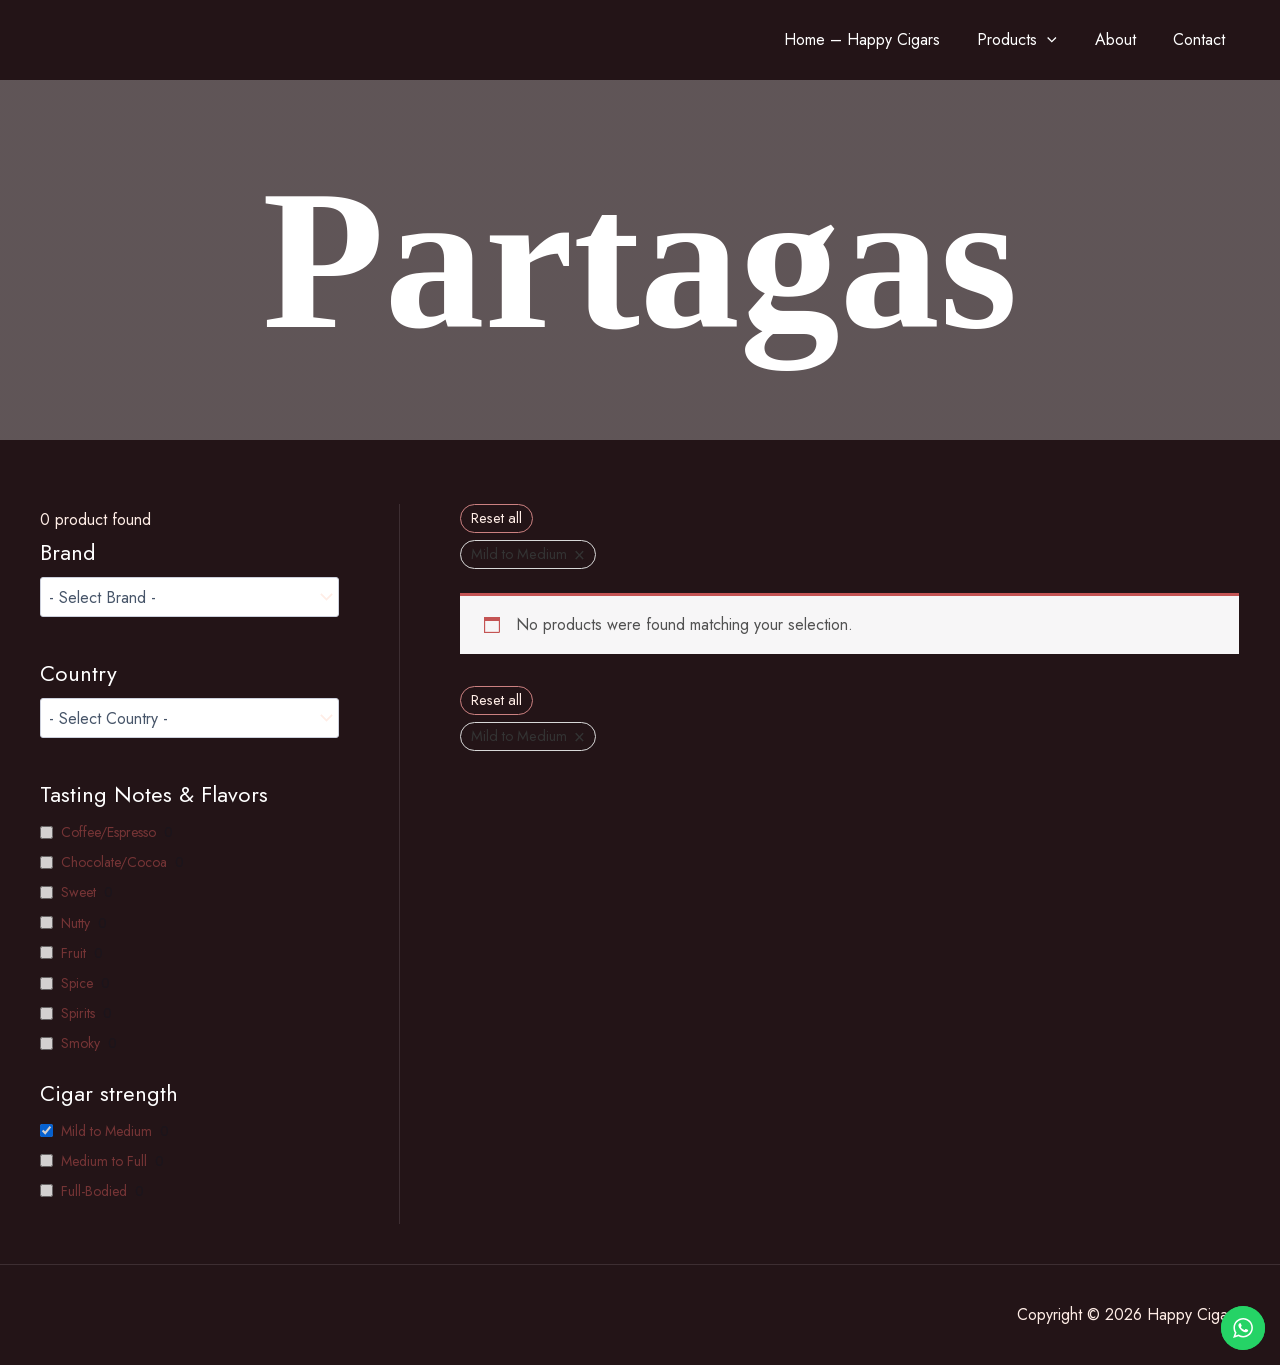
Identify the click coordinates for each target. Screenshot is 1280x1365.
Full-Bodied (94, 1191)
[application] (1077, 40)
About (1137, 39)
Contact (1214, 39)
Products (1047, 40)
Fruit (73, 953)
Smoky (80, 1043)
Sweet (78, 892)
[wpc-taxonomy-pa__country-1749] (189, 718)
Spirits (78, 1013)
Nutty (75, 923)
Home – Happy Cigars (899, 39)
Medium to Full (104, 1161)
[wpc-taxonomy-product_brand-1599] (189, 597)
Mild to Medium (106, 1131)
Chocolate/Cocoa (114, 862)
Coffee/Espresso (108, 832)
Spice (77, 983)
